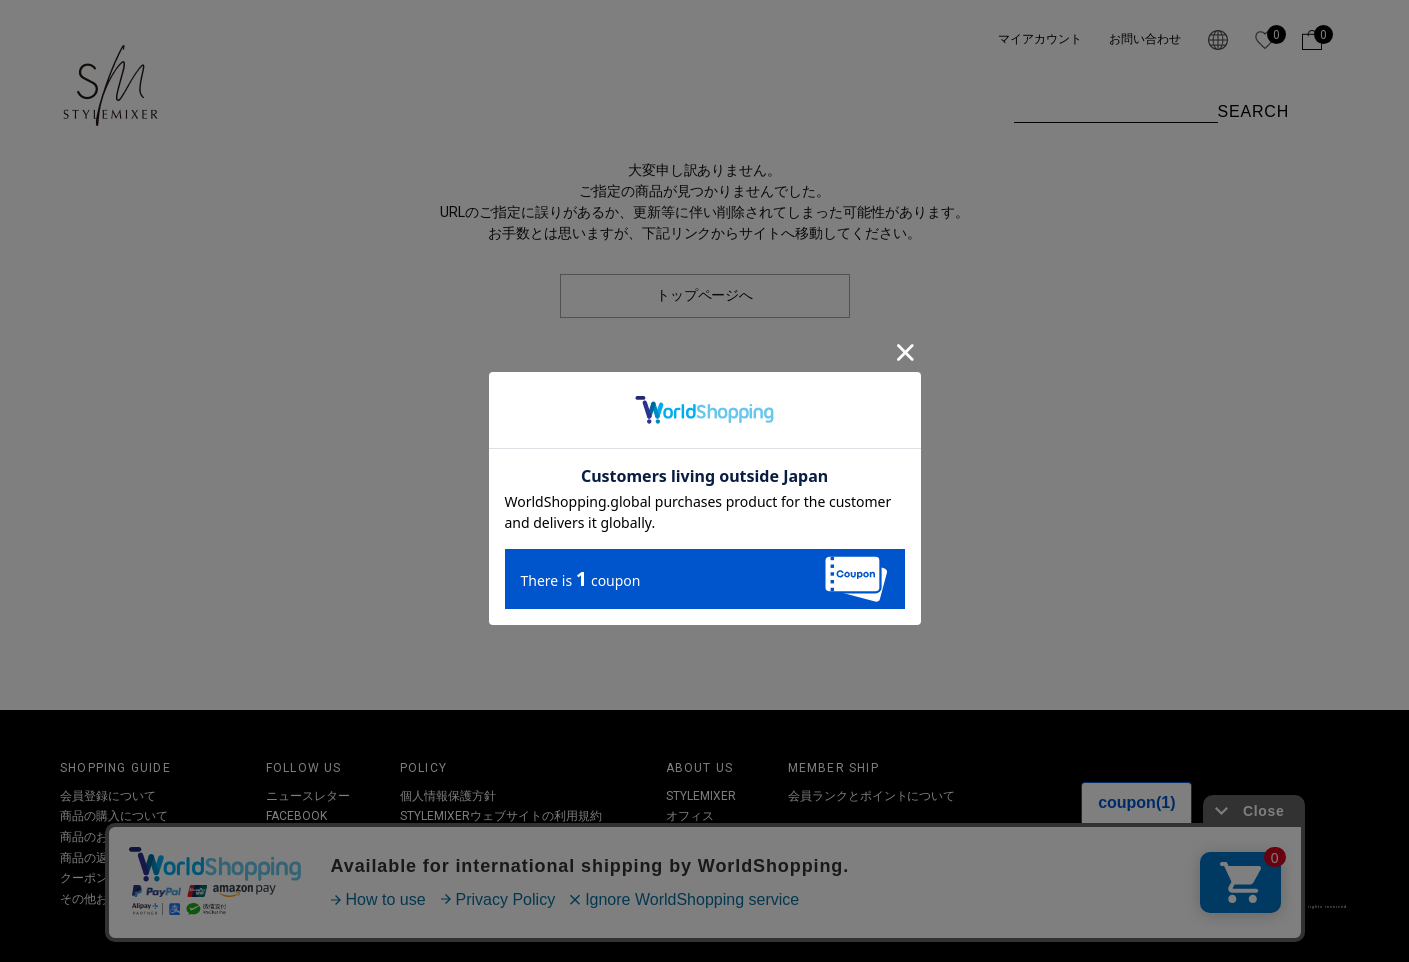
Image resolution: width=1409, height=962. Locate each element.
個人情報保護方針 (448, 796)
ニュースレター (308, 796)
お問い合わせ (1145, 39)
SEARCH (1253, 111)
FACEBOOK (296, 816)
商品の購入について (114, 816)
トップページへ (705, 295)
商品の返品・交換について (132, 858)
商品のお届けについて (120, 837)
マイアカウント (1040, 39)
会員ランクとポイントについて (872, 796)
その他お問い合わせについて (138, 899)
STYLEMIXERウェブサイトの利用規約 (501, 816)
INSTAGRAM (299, 837)
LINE (278, 878)
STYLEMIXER (701, 796)
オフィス (690, 816)
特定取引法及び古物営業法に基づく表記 (508, 837)
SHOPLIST (693, 837)
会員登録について (108, 796)
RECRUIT (690, 858)
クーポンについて (108, 878)
